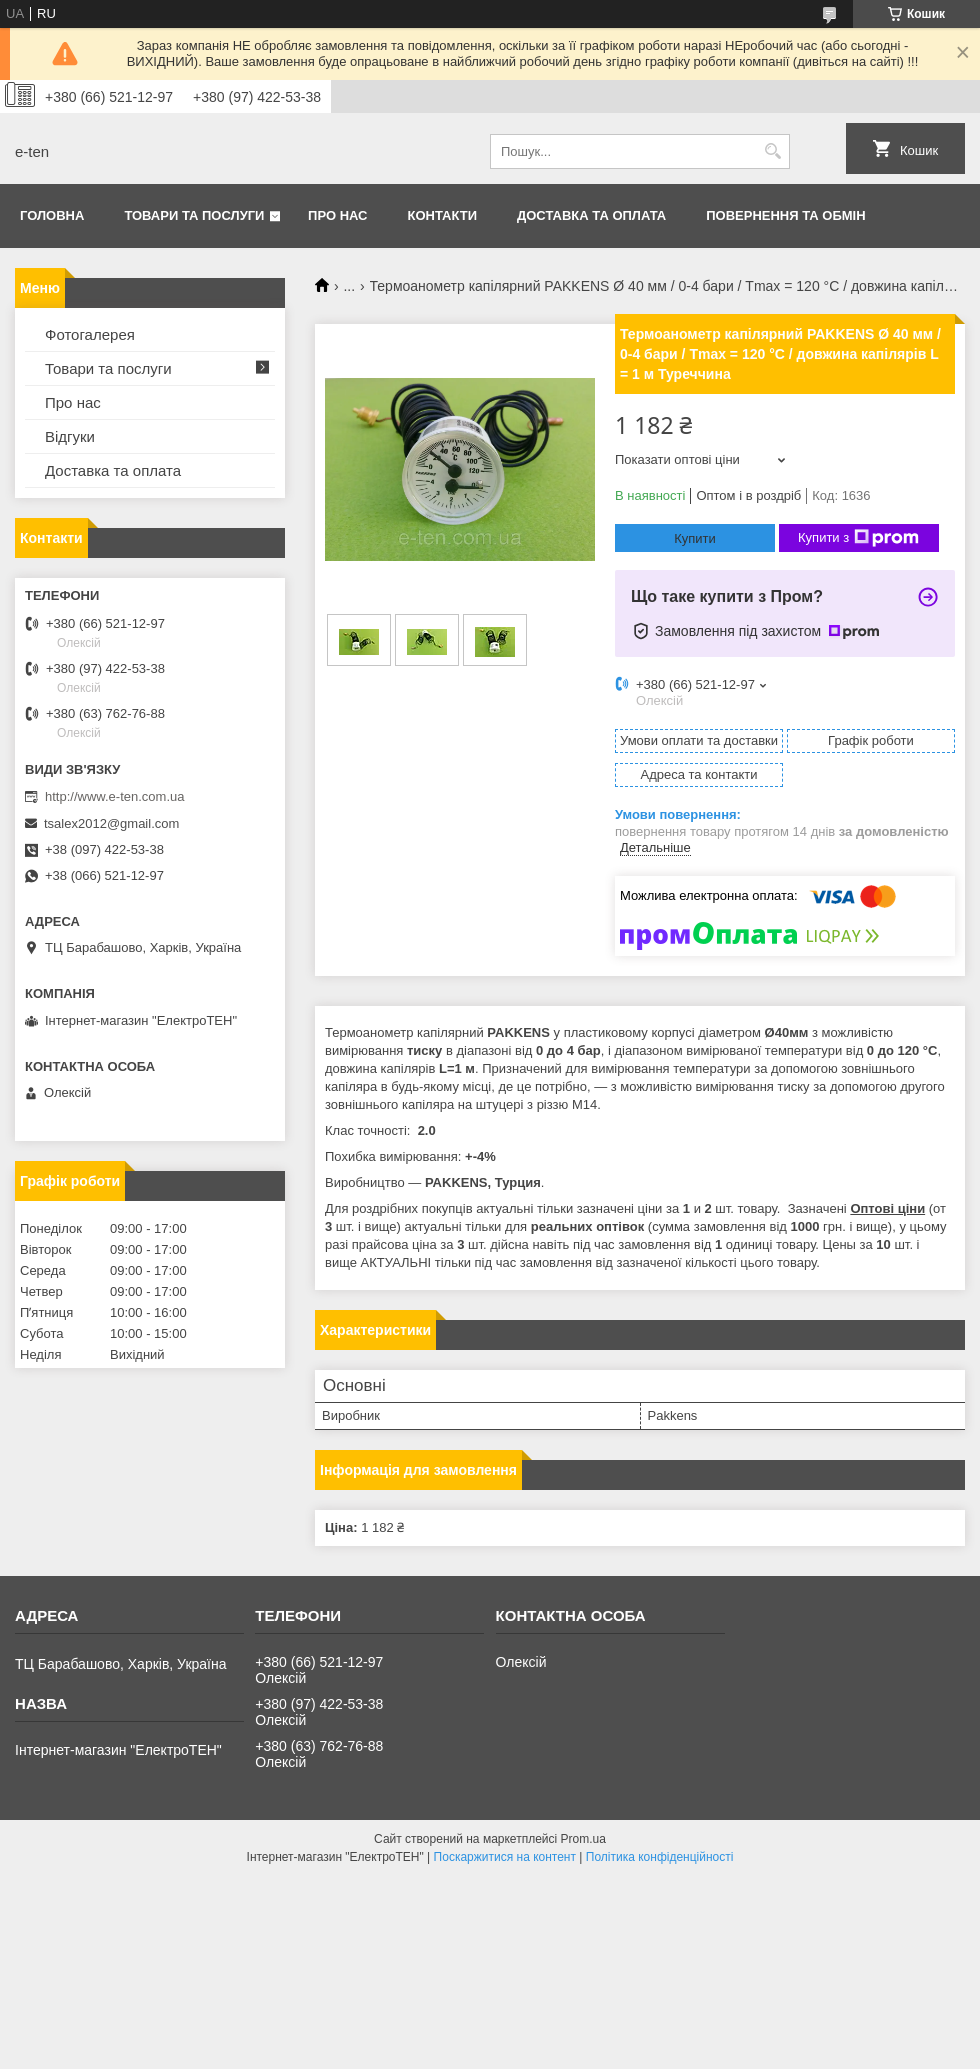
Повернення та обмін (785, 215)
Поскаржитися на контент (505, 1857)
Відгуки (70, 436)
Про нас (337, 215)
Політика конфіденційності (660, 1857)
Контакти (443, 215)
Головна (52, 215)
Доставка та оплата (591, 215)
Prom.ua (583, 1839)
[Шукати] (772, 151)
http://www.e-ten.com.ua (114, 796)
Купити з (858, 538)
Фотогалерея (90, 334)
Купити (695, 538)
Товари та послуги (194, 215)
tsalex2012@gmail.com (111, 823)
